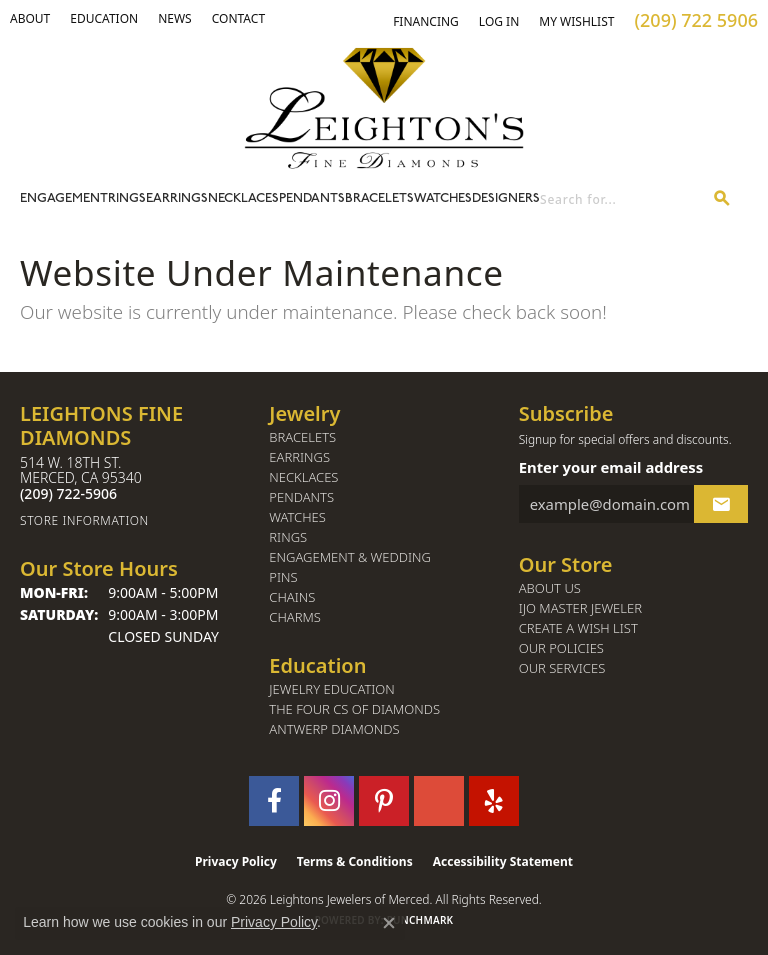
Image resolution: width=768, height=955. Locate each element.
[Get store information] (134, 520)
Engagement (64, 198)
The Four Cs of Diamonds (354, 709)
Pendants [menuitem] (301, 497)
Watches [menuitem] (297, 517)
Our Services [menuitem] (562, 668)
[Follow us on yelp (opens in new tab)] (494, 801)
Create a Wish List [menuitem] (578, 628)
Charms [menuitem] (295, 617)
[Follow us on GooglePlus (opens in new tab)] (439, 801)
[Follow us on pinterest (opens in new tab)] (384, 801)
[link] (104, 19)
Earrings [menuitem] (299, 457)
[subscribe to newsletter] (721, 504)
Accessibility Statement (503, 861)
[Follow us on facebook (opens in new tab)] (274, 801)
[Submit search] (722, 199)
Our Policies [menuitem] (561, 648)
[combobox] (618, 199)
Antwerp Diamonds (334, 729)
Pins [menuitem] (283, 577)
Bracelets (379, 198)
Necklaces (243, 198)
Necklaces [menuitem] (303, 477)
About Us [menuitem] (550, 588)
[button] (30, 19)
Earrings (177, 198)
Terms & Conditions (355, 861)
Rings (127, 198)
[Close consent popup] (389, 923)
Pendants (312, 198)
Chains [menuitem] (292, 597)
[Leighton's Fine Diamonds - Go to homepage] (384, 108)
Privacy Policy (236, 861)
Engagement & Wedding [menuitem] (350, 557)
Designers (506, 198)
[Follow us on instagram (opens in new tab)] (329, 801)
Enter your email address (611, 467)
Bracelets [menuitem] (302, 437)
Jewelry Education (331, 689)
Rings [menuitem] (288, 537)
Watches (443, 198)
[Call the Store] (68, 493)
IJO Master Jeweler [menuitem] (580, 608)
